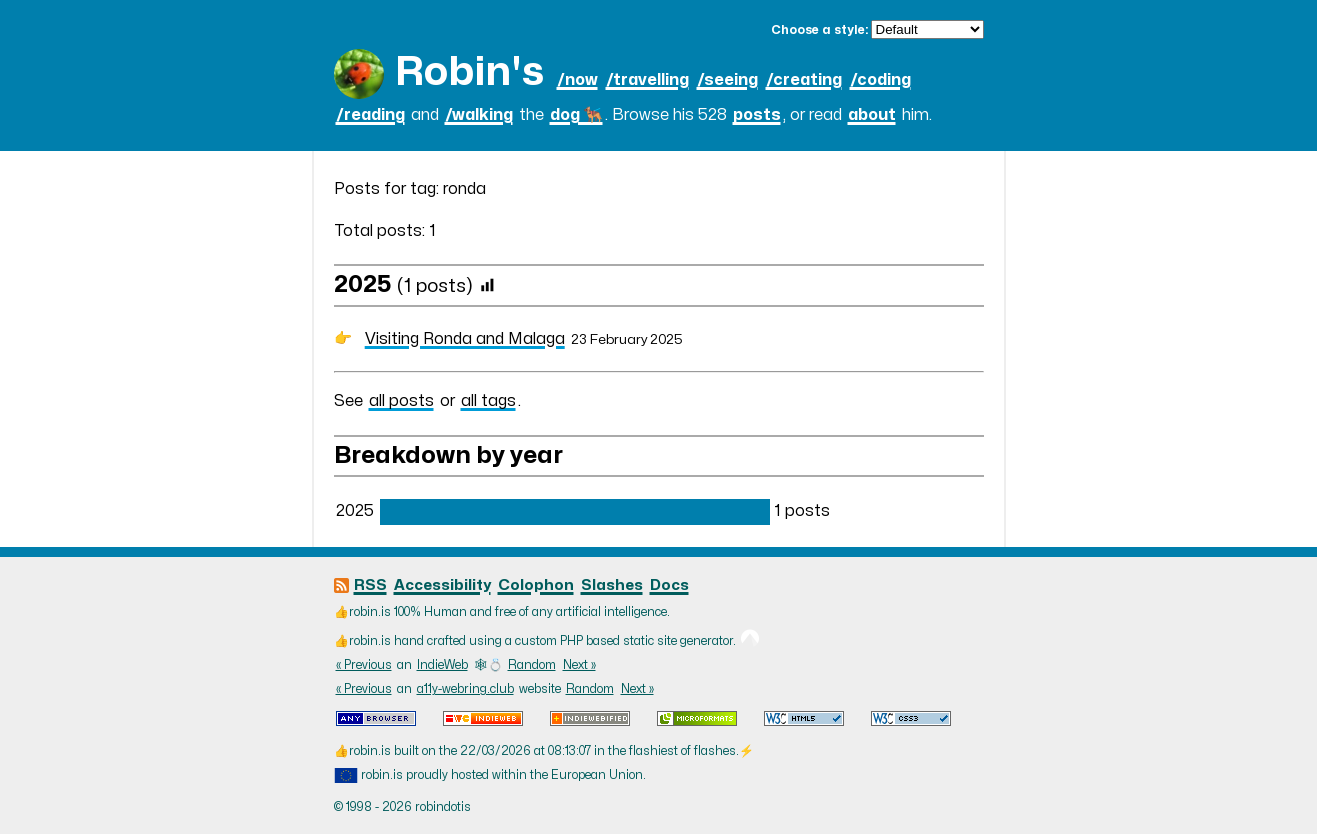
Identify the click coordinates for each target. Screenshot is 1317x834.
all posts (401, 401)
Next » (579, 665)
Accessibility (442, 585)
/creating (804, 80)
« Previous (364, 665)
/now (577, 80)
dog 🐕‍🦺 (576, 115)
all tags (488, 401)
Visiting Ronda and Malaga (465, 339)
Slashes (612, 585)
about (872, 115)
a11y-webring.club (465, 689)
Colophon (536, 585)
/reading (370, 115)
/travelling (647, 80)
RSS (370, 585)
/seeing (727, 80)
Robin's (469, 72)
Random (532, 665)
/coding (880, 80)
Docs (669, 585)
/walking (479, 115)
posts (757, 115)
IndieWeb (442, 665)
